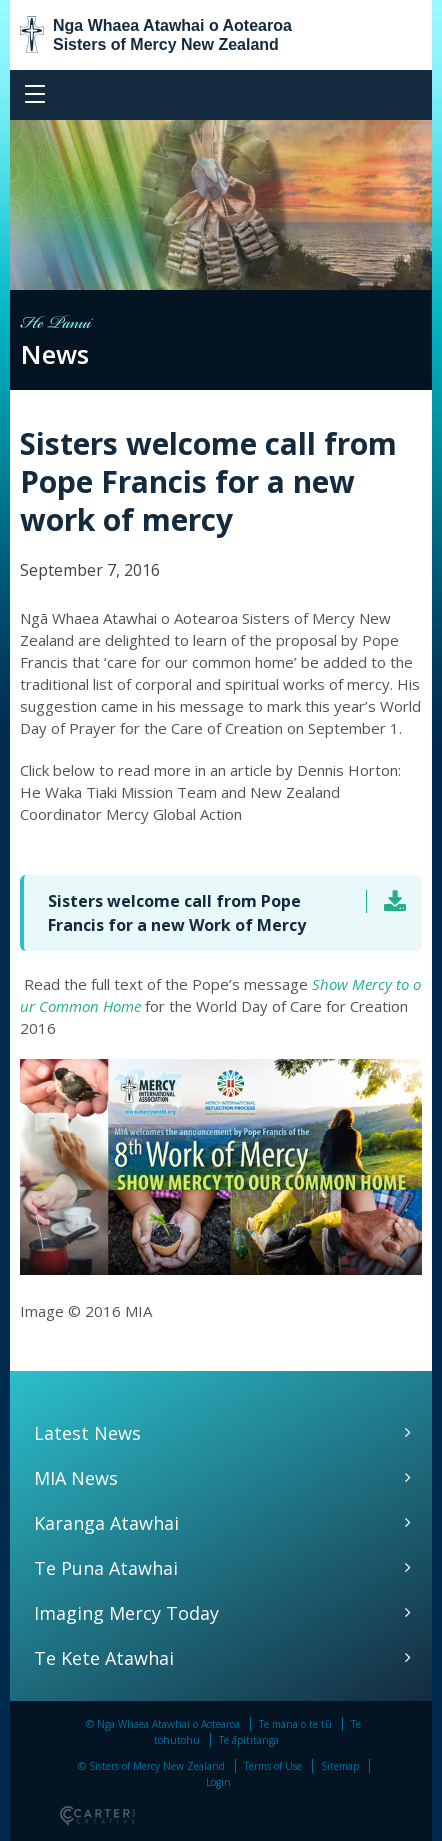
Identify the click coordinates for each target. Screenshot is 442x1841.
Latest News (87, 1433)
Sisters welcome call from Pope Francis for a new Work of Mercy (177, 913)
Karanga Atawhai (106, 1523)
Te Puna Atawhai (106, 1568)
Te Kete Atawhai (104, 1658)
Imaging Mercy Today (126, 1613)
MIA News (76, 1478)
